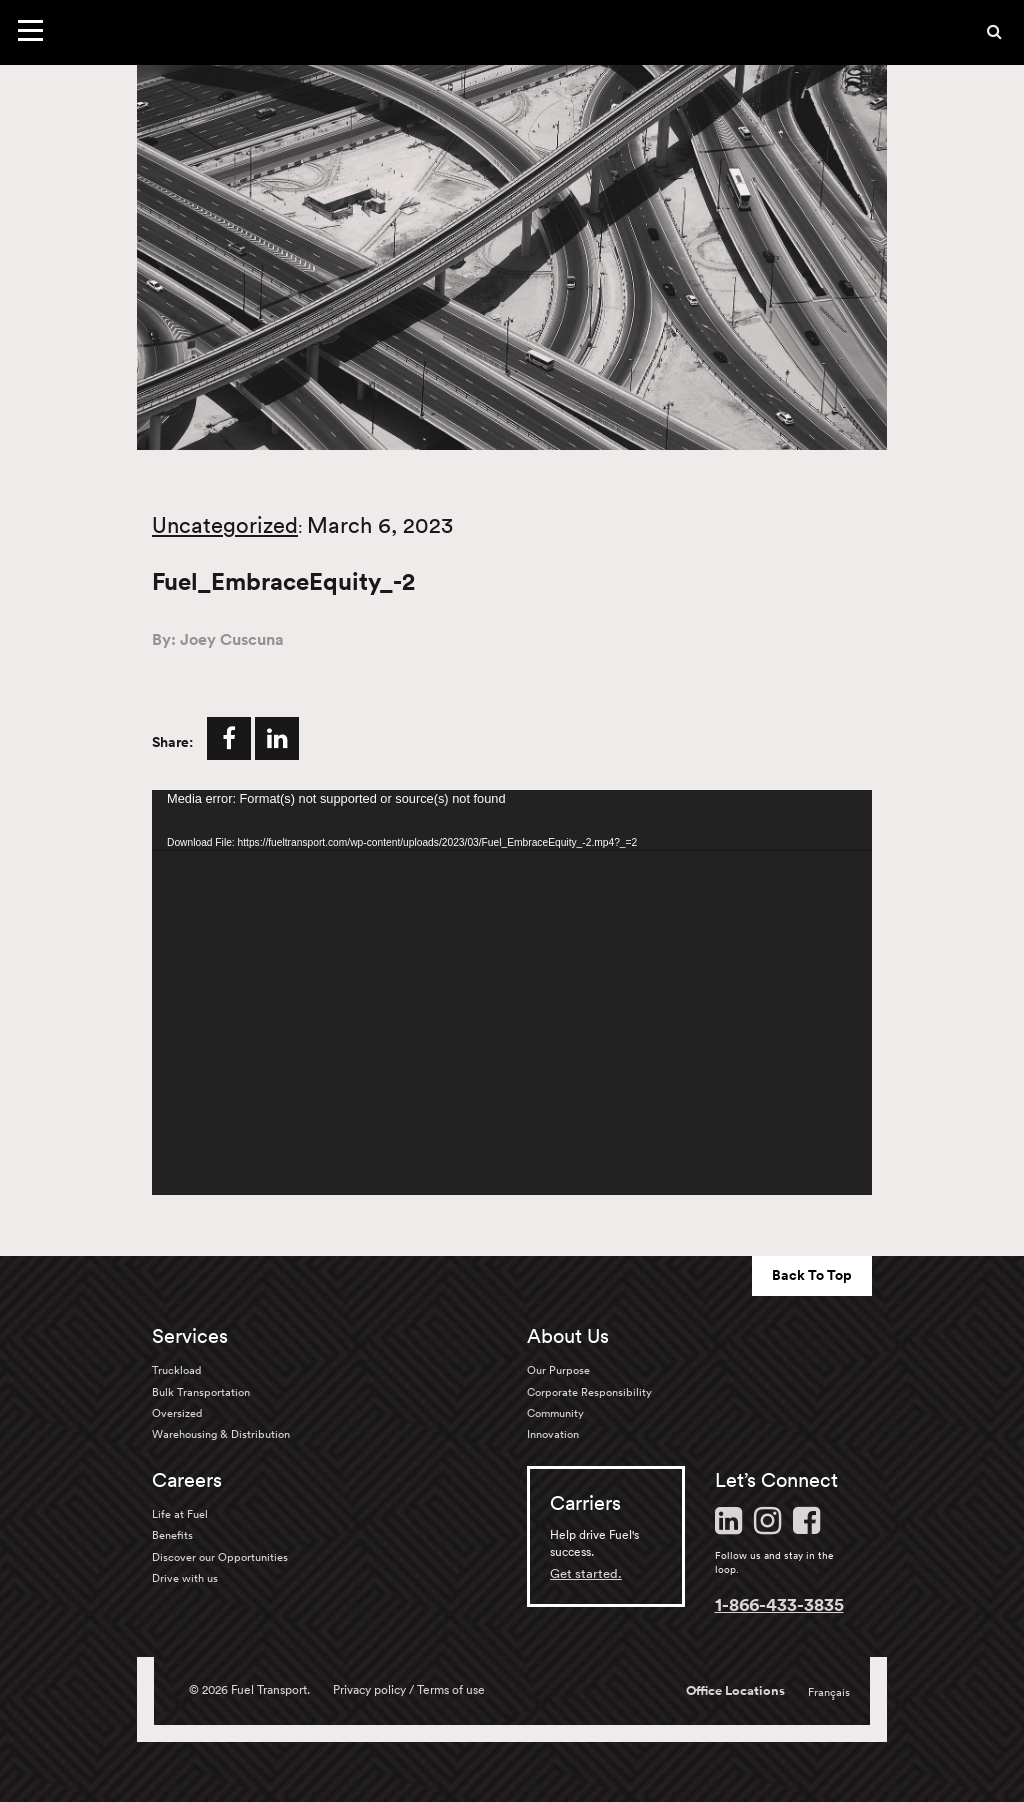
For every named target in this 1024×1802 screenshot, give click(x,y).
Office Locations (735, 1691)
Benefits (172, 1535)
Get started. (586, 1573)
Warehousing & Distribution (221, 1434)
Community (555, 1413)
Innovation (553, 1434)
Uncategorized (225, 525)
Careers (187, 1480)
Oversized (177, 1413)
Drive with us (185, 1578)
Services (190, 1336)
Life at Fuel (180, 1514)
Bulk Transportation (201, 1392)
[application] (512, 992)
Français (829, 1692)
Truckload (176, 1370)
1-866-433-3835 (779, 1604)
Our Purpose (558, 1370)
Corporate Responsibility (589, 1392)
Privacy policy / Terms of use (409, 1689)
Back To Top (812, 1275)
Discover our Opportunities (220, 1557)
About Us (568, 1336)
